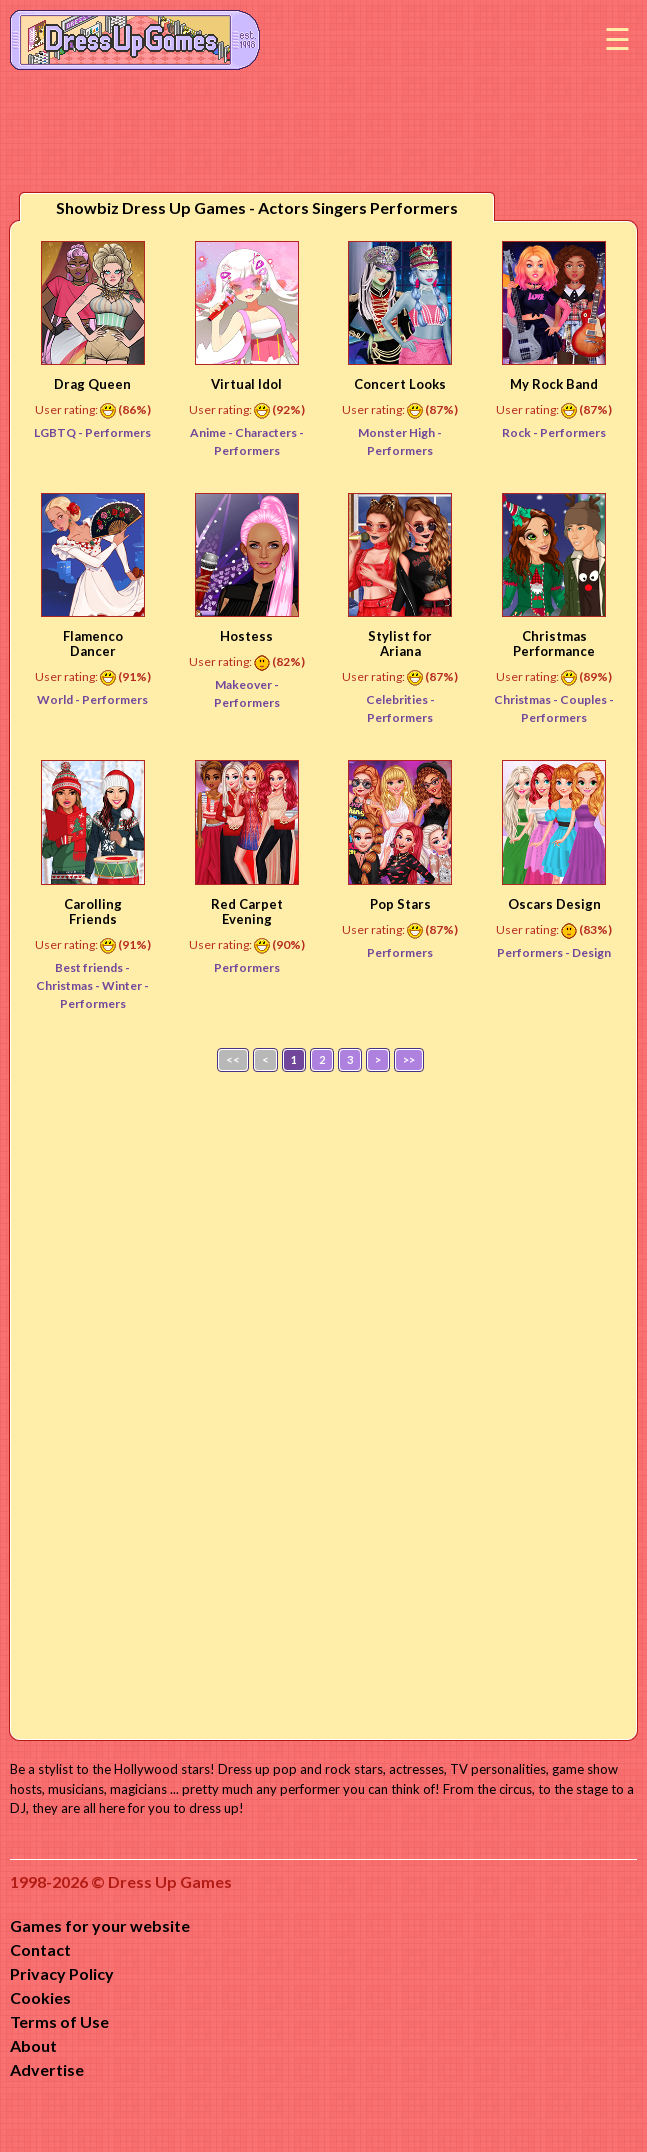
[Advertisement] (324, 1401)
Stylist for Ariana (400, 643)
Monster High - (400, 432)
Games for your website (100, 1925)
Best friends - (92, 967)
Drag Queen (92, 384)
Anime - (212, 432)
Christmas (65, 985)
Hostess (246, 636)
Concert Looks (400, 384)
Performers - (534, 952)
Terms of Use (59, 2021)
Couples (584, 699)
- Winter (119, 985)
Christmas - (527, 699)
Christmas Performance (554, 643)
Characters (267, 432)
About (33, 2045)
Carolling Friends (93, 911)
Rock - (521, 432)
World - (59, 699)
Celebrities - (400, 699)
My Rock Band (554, 384)
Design (591, 952)
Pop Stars (400, 904)
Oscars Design (554, 904)
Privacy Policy (62, 1973)
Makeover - (247, 684)
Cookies (40, 1997)
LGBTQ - (59, 432)
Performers (118, 432)
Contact (40, 1949)
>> (409, 1059)
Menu (617, 40)
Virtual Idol (246, 384)
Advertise (47, 2069)
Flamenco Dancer (93, 643)
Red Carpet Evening (247, 911)
